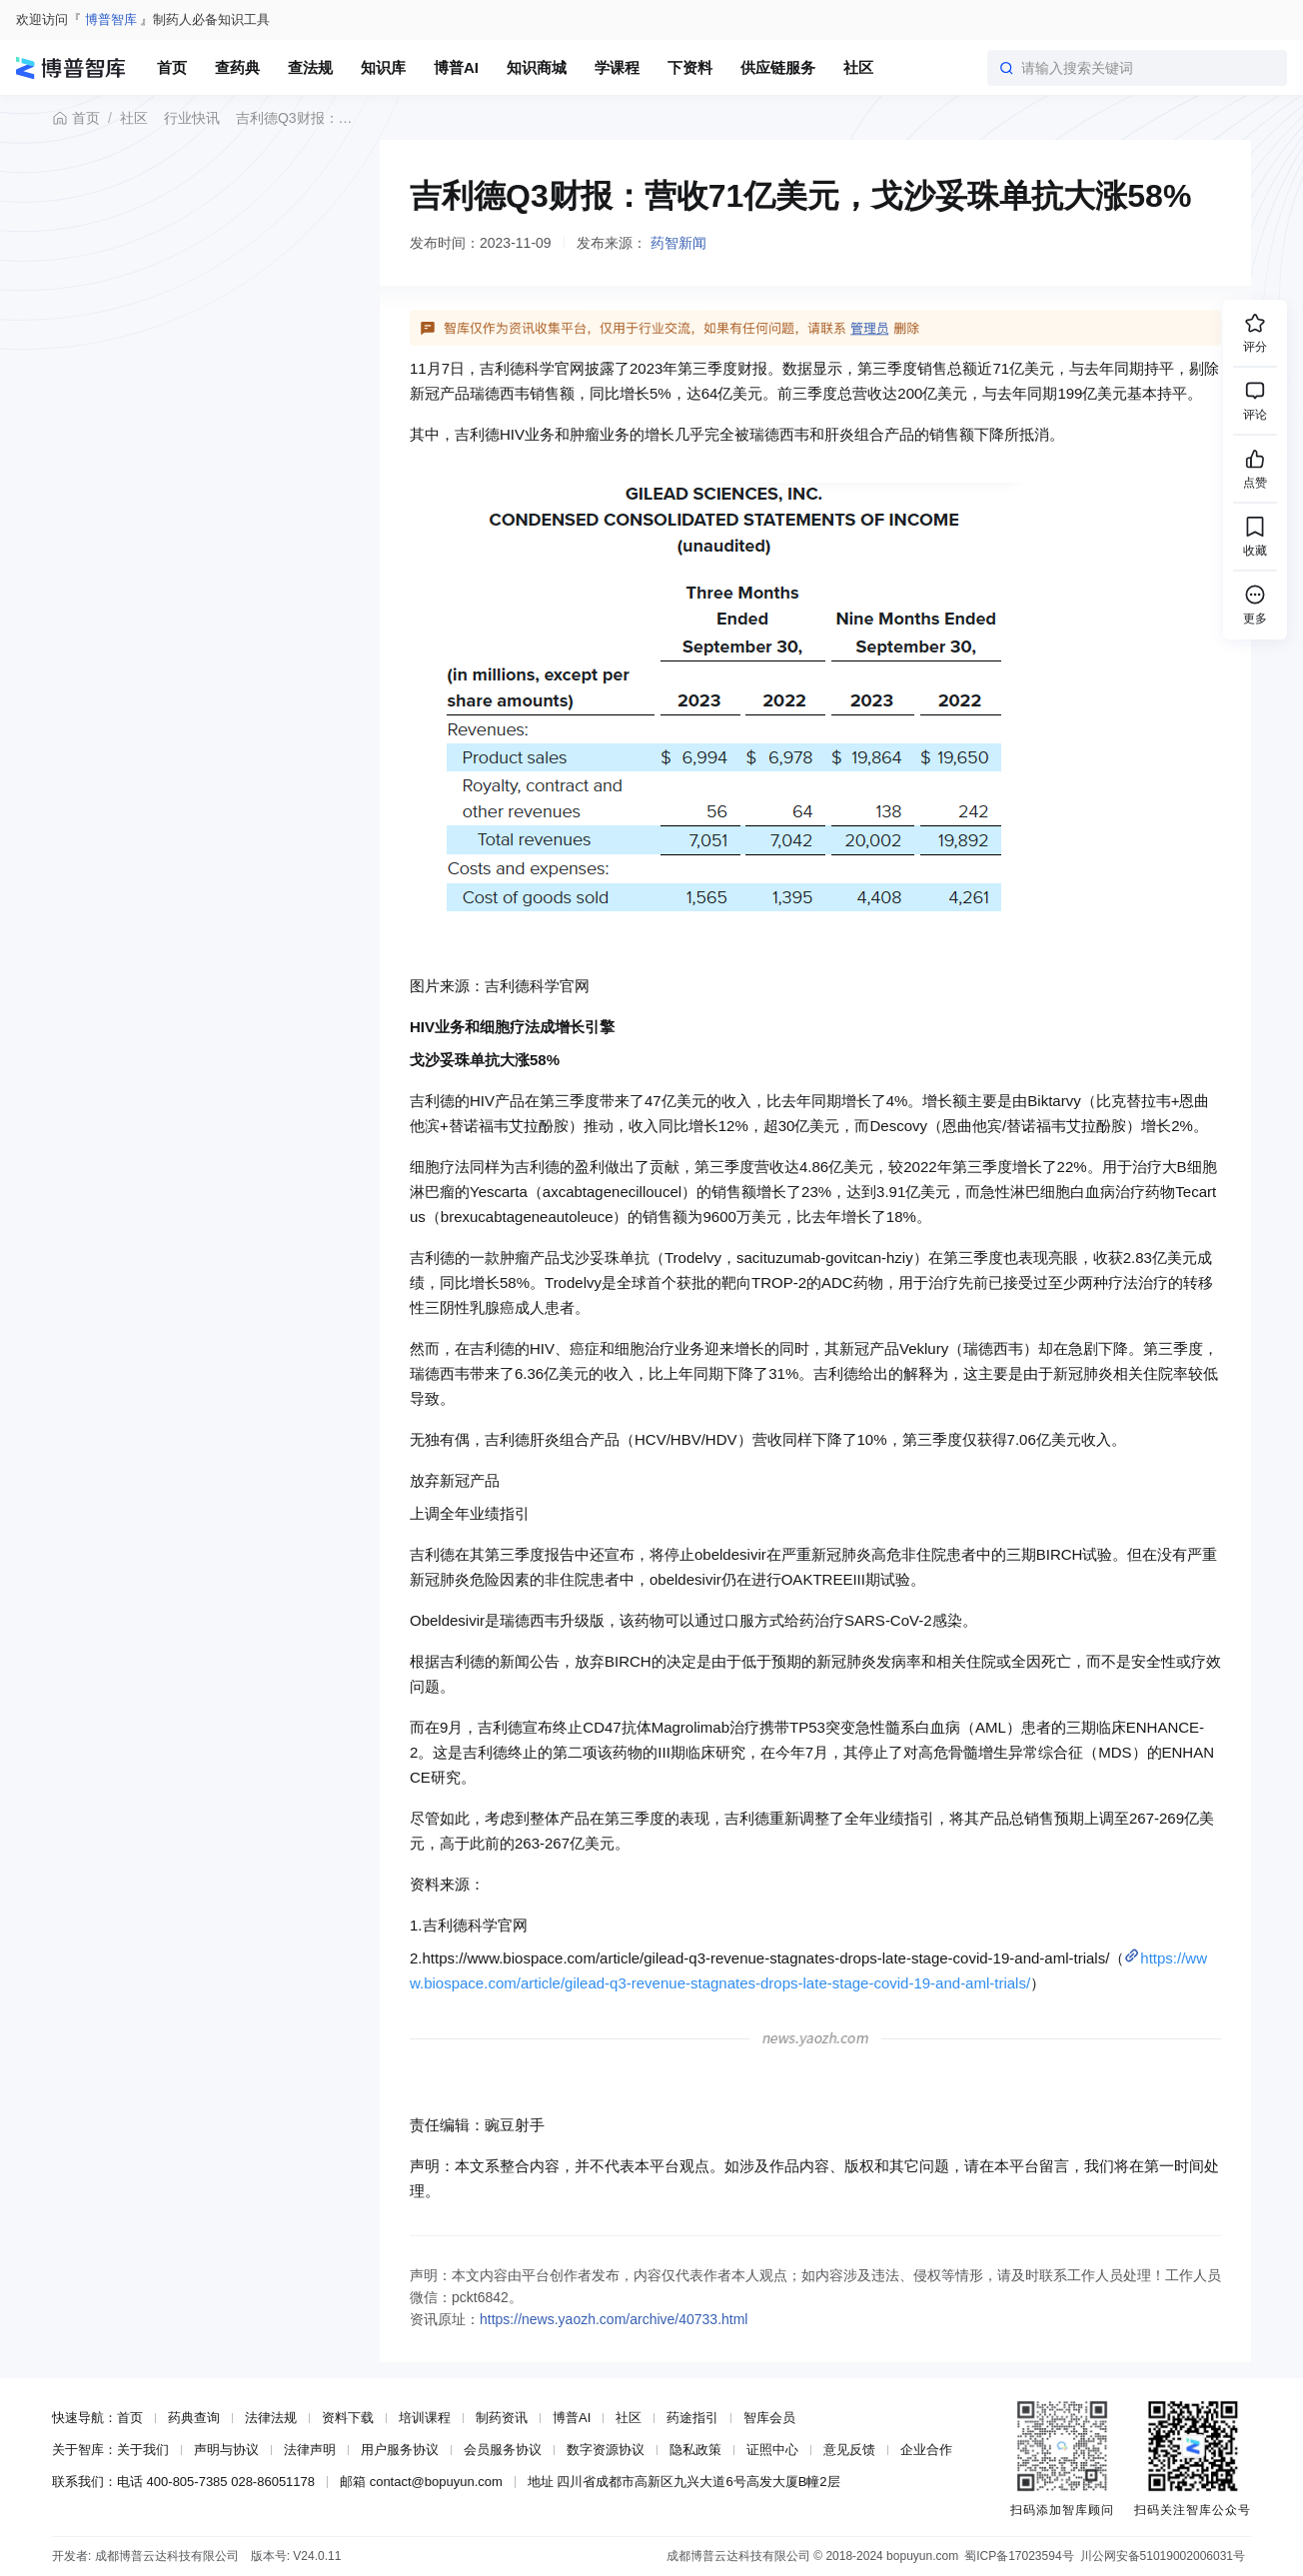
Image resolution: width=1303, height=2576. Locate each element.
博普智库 (111, 19)
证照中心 (772, 2449)
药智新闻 (678, 243)
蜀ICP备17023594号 (1018, 2556)
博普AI (572, 2417)
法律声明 (310, 2449)
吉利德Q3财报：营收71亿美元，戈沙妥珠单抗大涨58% (299, 118)
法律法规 (271, 2417)
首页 (76, 118)
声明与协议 (226, 2449)
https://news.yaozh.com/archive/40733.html (613, 2319)
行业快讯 (192, 118)
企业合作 (926, 2449)
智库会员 (769, 2417)
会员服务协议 (503, 2449)
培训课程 (425, 2417)
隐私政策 (695, 2449)
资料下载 (348, 2417)
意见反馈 (849, 2449)
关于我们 (143, 2449)
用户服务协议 (400, 2449)
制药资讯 (502, 2417)
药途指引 (692, 2417)
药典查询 (194, 2417)
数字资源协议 (606, 2449)
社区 (134, 118)
